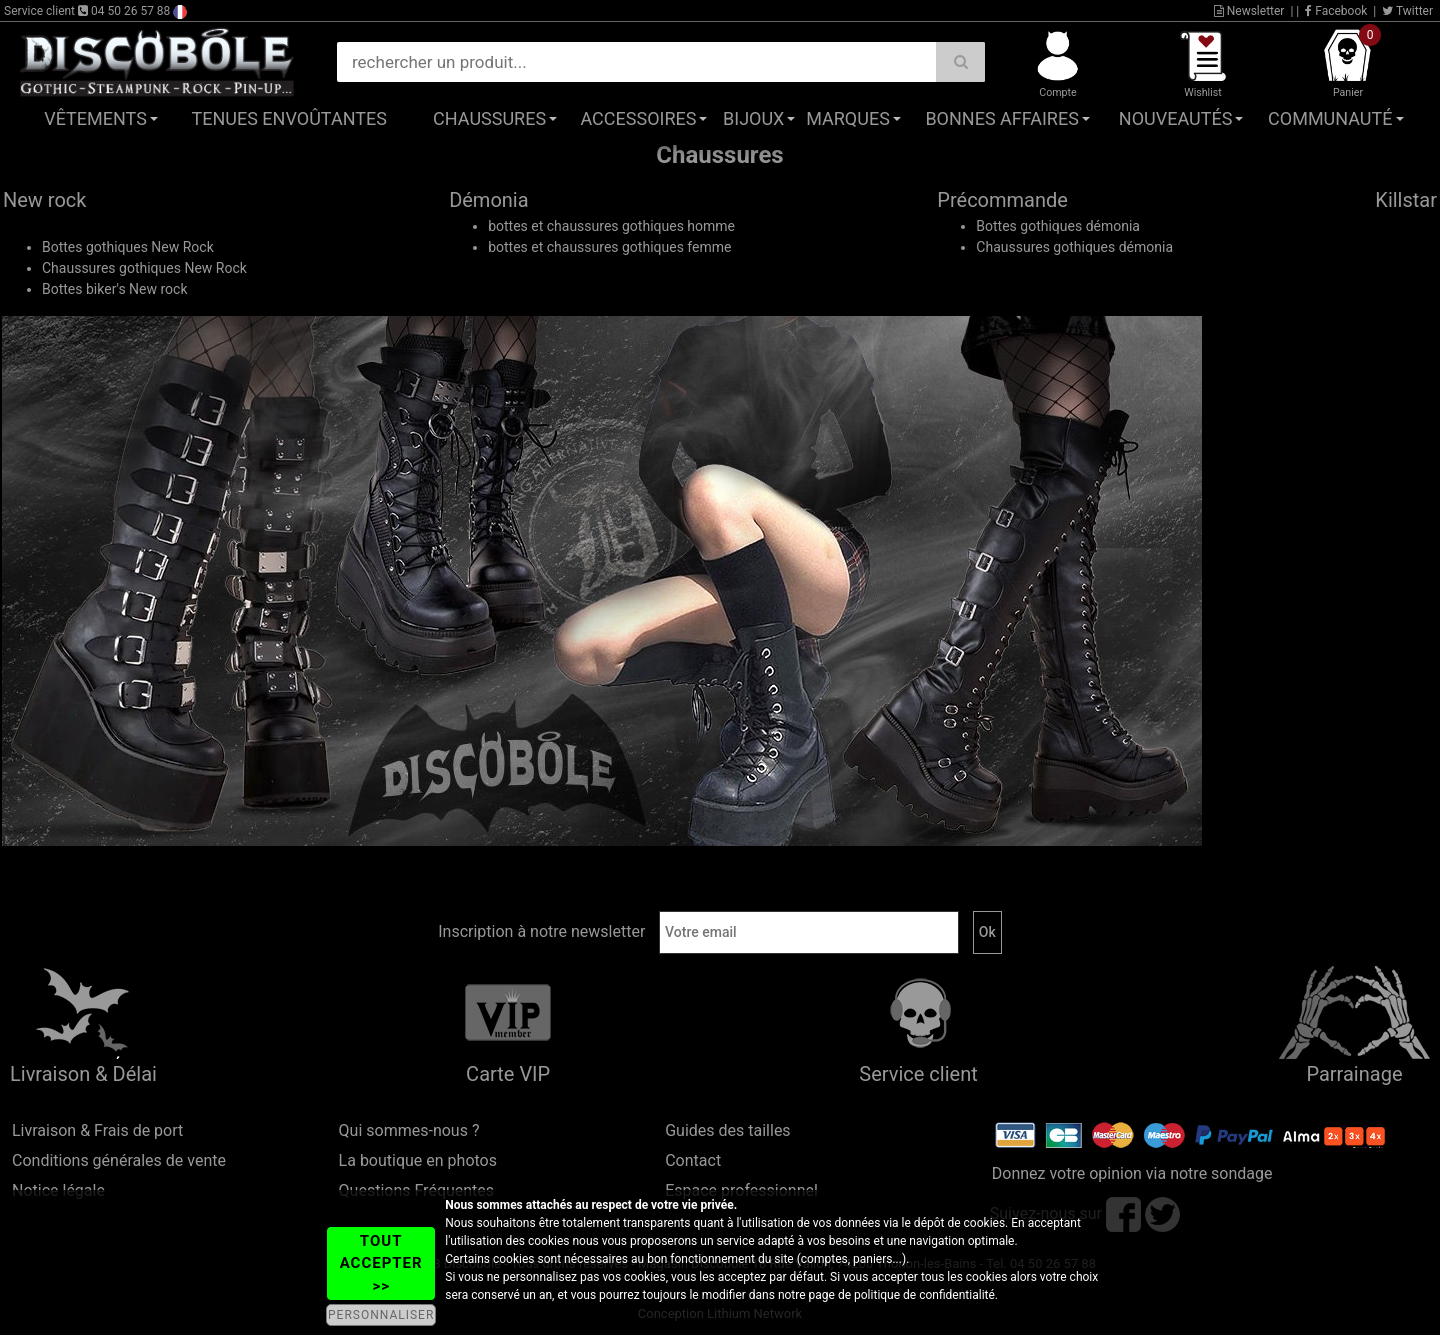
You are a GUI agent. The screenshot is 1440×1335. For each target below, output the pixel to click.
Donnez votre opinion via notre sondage (1132, 1173)
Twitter (1407, 11)
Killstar (1406, 200)
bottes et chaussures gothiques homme (611, 226)
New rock (44, 200)
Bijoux (753, 118)
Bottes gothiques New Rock (128, 247)
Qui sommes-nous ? (409, 1130)
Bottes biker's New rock (115, 289)
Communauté (1330, 118)
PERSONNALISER (381, 1315)
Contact (693, 1160)
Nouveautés (1176, 118)
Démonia (488, 200)
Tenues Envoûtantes (289, 118)
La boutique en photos (418, 1160)
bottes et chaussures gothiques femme (609, 247)
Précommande (1002, 200)
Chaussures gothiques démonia (1074, 247)
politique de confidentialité (924, 1295)
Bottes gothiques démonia (1058, 226)
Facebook (1336, 11)
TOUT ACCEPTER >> (381, 1263)
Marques (848, 118)
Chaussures (489, 118)
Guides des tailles (727, 1130)
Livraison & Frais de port (97, 1130)
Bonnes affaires (1001, 118)
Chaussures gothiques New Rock (144, 268)
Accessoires (638, 118)
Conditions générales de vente (119, 1160)
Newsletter (1249, 11)
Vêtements (95, 118)
